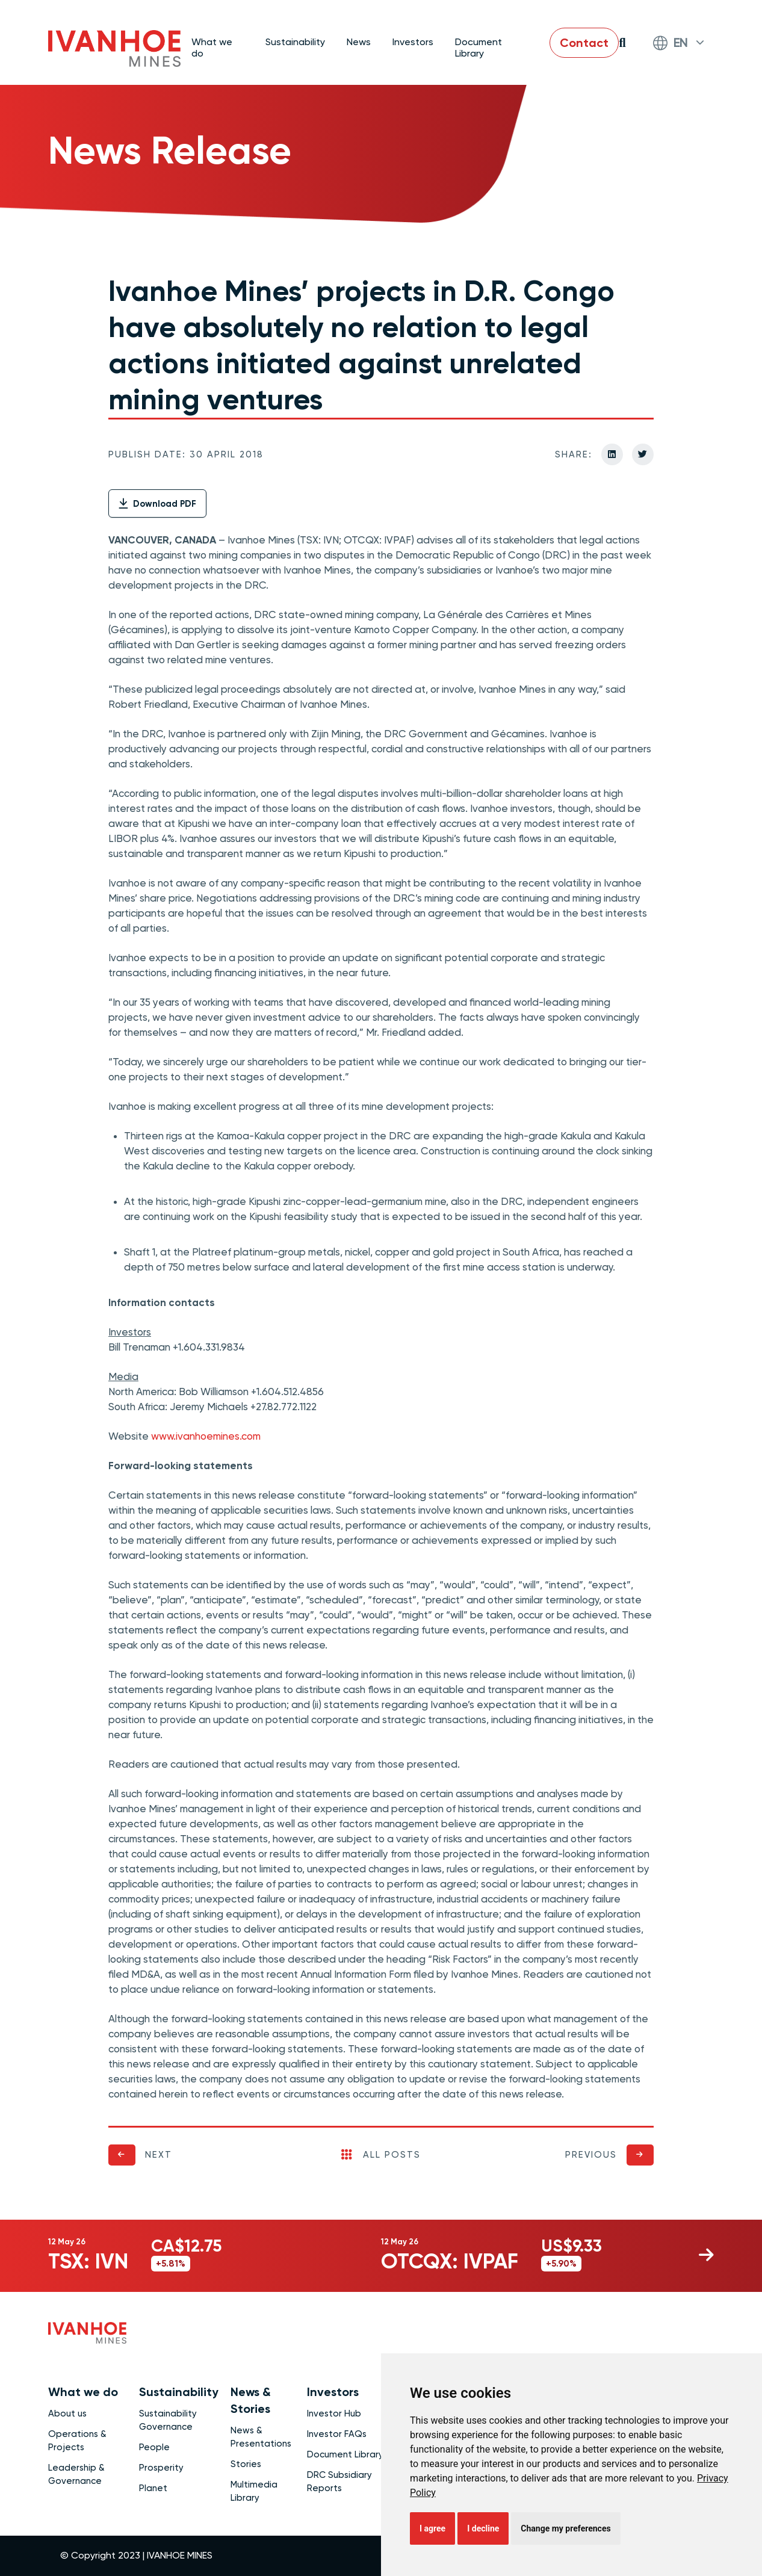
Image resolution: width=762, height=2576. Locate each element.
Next (158, 2154)
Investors (333, 2392)
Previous (591, 2154)
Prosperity (161, 2467)
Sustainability (178, 2392)
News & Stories (251, 2400)
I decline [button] (483, 2528)
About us (67, 2413)
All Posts (381, 2155)
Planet (153, 2488)
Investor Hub (334, 2413)
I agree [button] (432, 2528)
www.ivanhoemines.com (206, 1436)
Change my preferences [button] (565, 2528)
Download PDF (157, 504)
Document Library (478, 47)
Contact (584, 43)
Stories (246, 2464)
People (154, 2447)
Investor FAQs (337, 2434)
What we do (83, 2392)
